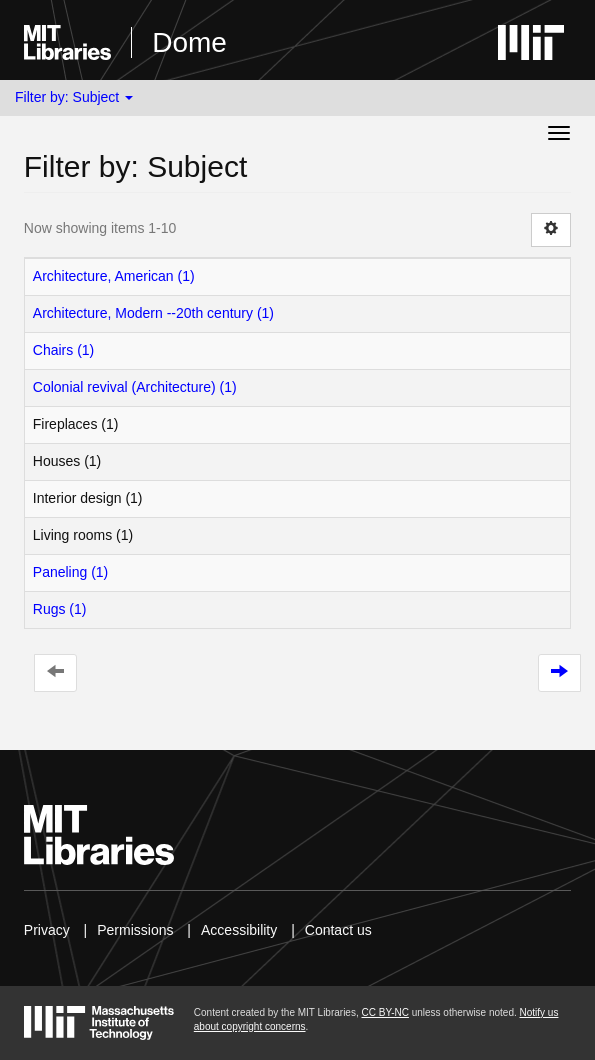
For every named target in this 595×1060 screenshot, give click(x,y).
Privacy (47, 930)
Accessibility (239, 930)
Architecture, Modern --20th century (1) (153, 313)
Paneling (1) (71, 572)
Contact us (338, 930)
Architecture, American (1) (114, 276)
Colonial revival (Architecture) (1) (135, 387)
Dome (189, 42)
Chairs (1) (63, 350)
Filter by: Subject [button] (74, 97)
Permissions (135, 930)
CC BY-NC (384, 1012)
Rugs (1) (60, 609)
